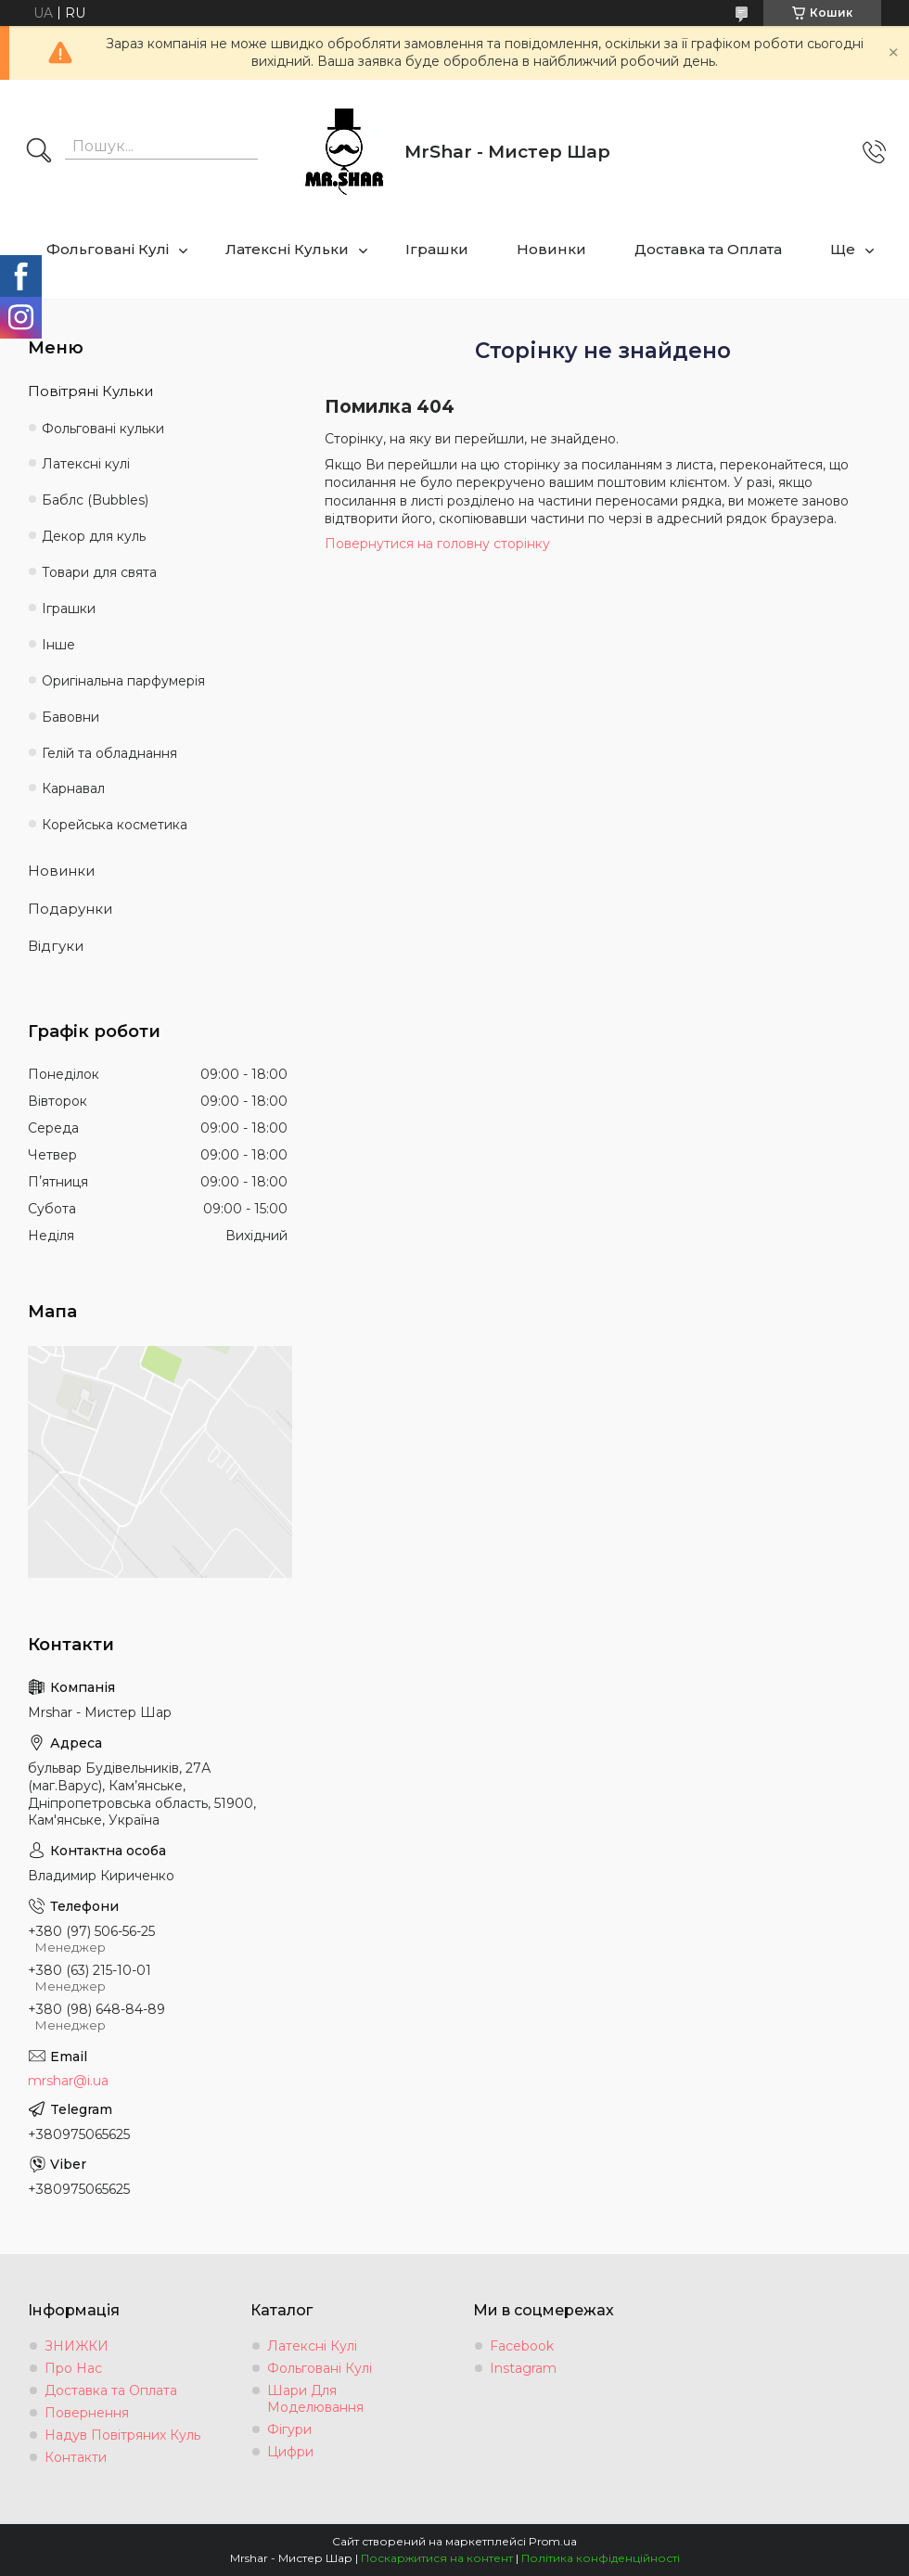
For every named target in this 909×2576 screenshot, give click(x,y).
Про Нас (73, 2368)
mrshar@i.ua (68, 2080)
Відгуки (55, 946)
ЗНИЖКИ (77, 2346)
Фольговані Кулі (107, 249)
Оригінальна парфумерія (123, 681)
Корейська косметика (114, 824)
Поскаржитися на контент (437, 2558)
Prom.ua (553, 2541)
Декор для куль (94, 536)
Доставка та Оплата (708, 249)
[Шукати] (39, 152)
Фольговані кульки (103, 428)
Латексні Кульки (287, 249)
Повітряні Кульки (90, 391)
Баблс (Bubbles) (95, 500)
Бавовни (70, 717)
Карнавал (73, 788)
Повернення (87, 2412)
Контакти (76, 2457)
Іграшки (436, 249)
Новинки (551, 249)
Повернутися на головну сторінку (437, 543)
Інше (58, 644)
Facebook (522, 2346)
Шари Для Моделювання (315, 2399)
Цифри (290, 2451)
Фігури (289, 2429)
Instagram (523, 2368)
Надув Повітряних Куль (122, 2435)
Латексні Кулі (312, 2346)
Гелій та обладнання (109, 753)
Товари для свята (99, 572)
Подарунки (70, 908)
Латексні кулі (86, 463)
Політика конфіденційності (600, 2558)
